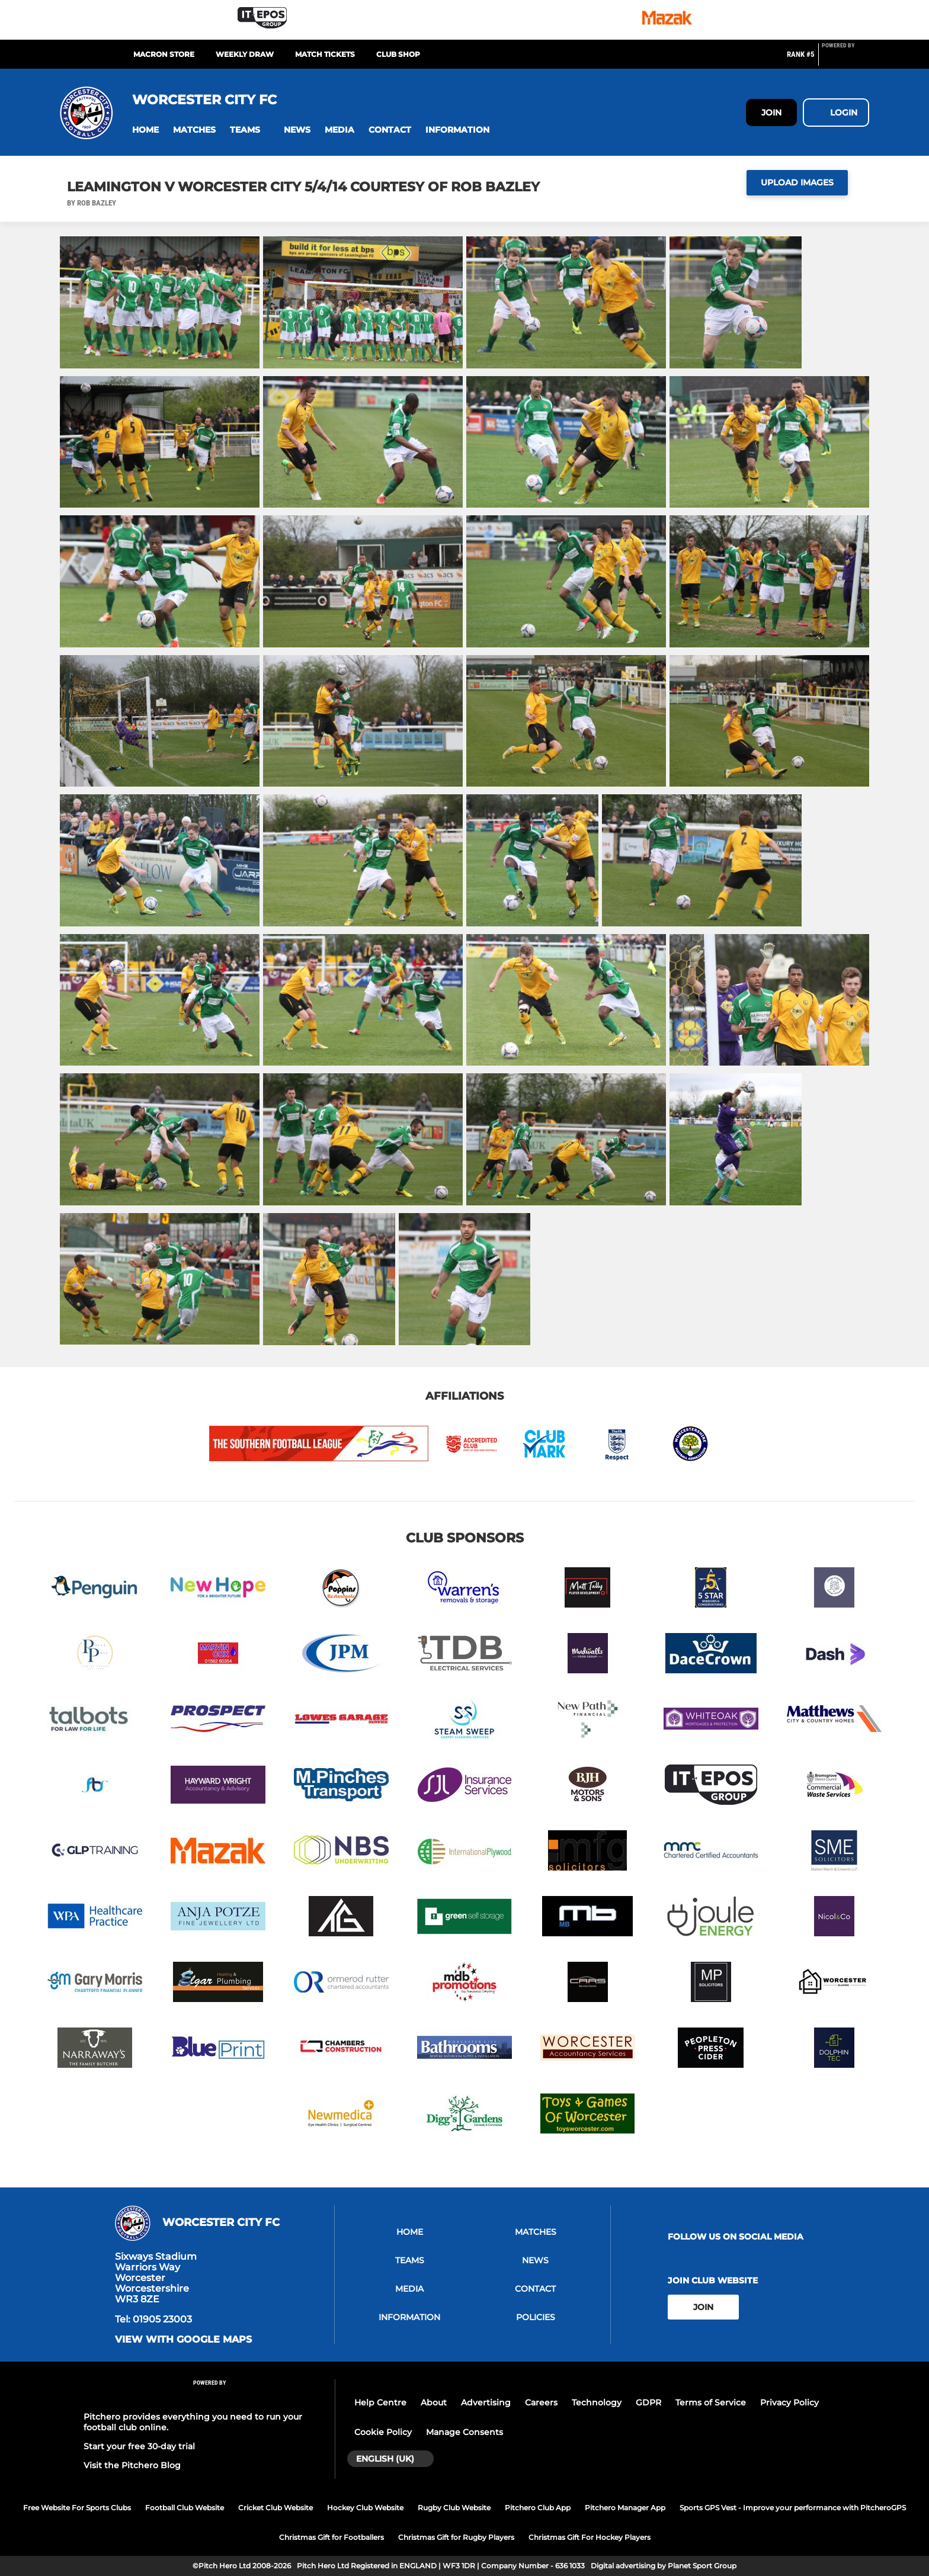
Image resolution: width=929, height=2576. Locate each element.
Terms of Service (710, 2402)
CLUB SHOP (398, 54)
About (434, 2402)
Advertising (486, 2402)
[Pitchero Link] (845, 59)
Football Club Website (184, 2507)
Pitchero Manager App (625, 2507)
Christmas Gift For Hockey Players (589, 2537)
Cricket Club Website (275, 2507)
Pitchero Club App (538, 2507)
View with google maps (183, 2340)
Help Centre (380, 2402)
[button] (145, 130)
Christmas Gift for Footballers (331, 2537)
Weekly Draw (245, 54)
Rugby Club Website (454, 2507)
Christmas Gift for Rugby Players (456, 2537)
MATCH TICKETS (325, 54)
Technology (597, 2402)
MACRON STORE (163, 54)
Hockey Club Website (365, 2507)
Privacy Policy (789, 2402)
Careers (541, 2402)
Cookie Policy (383, 2432)
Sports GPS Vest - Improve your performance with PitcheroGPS (793, 2507)
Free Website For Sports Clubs (77, 2507)
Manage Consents (464, 2432)
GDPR (648, 2402)
